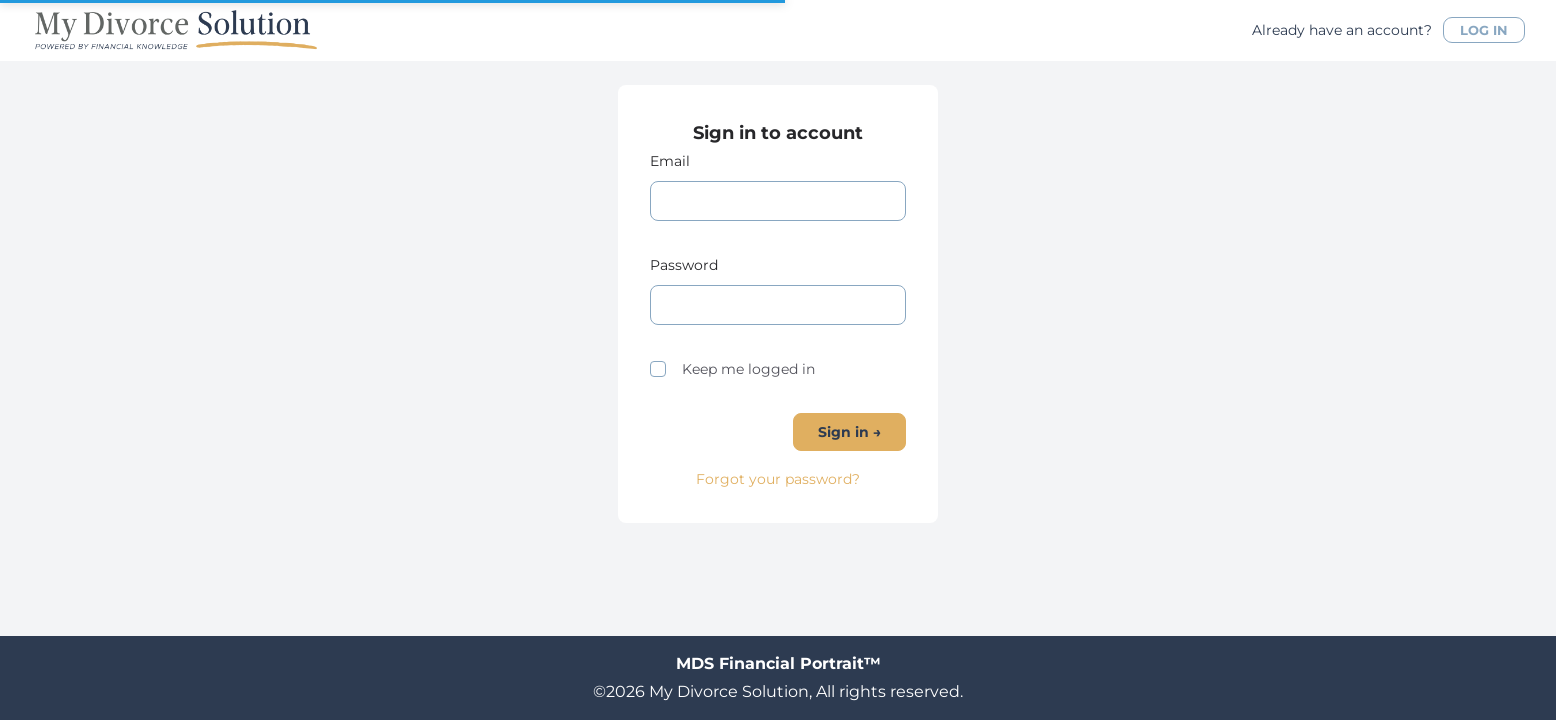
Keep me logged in (732, 369)
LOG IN (1484, 30)
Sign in (849, 432)
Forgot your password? (778, 479)
